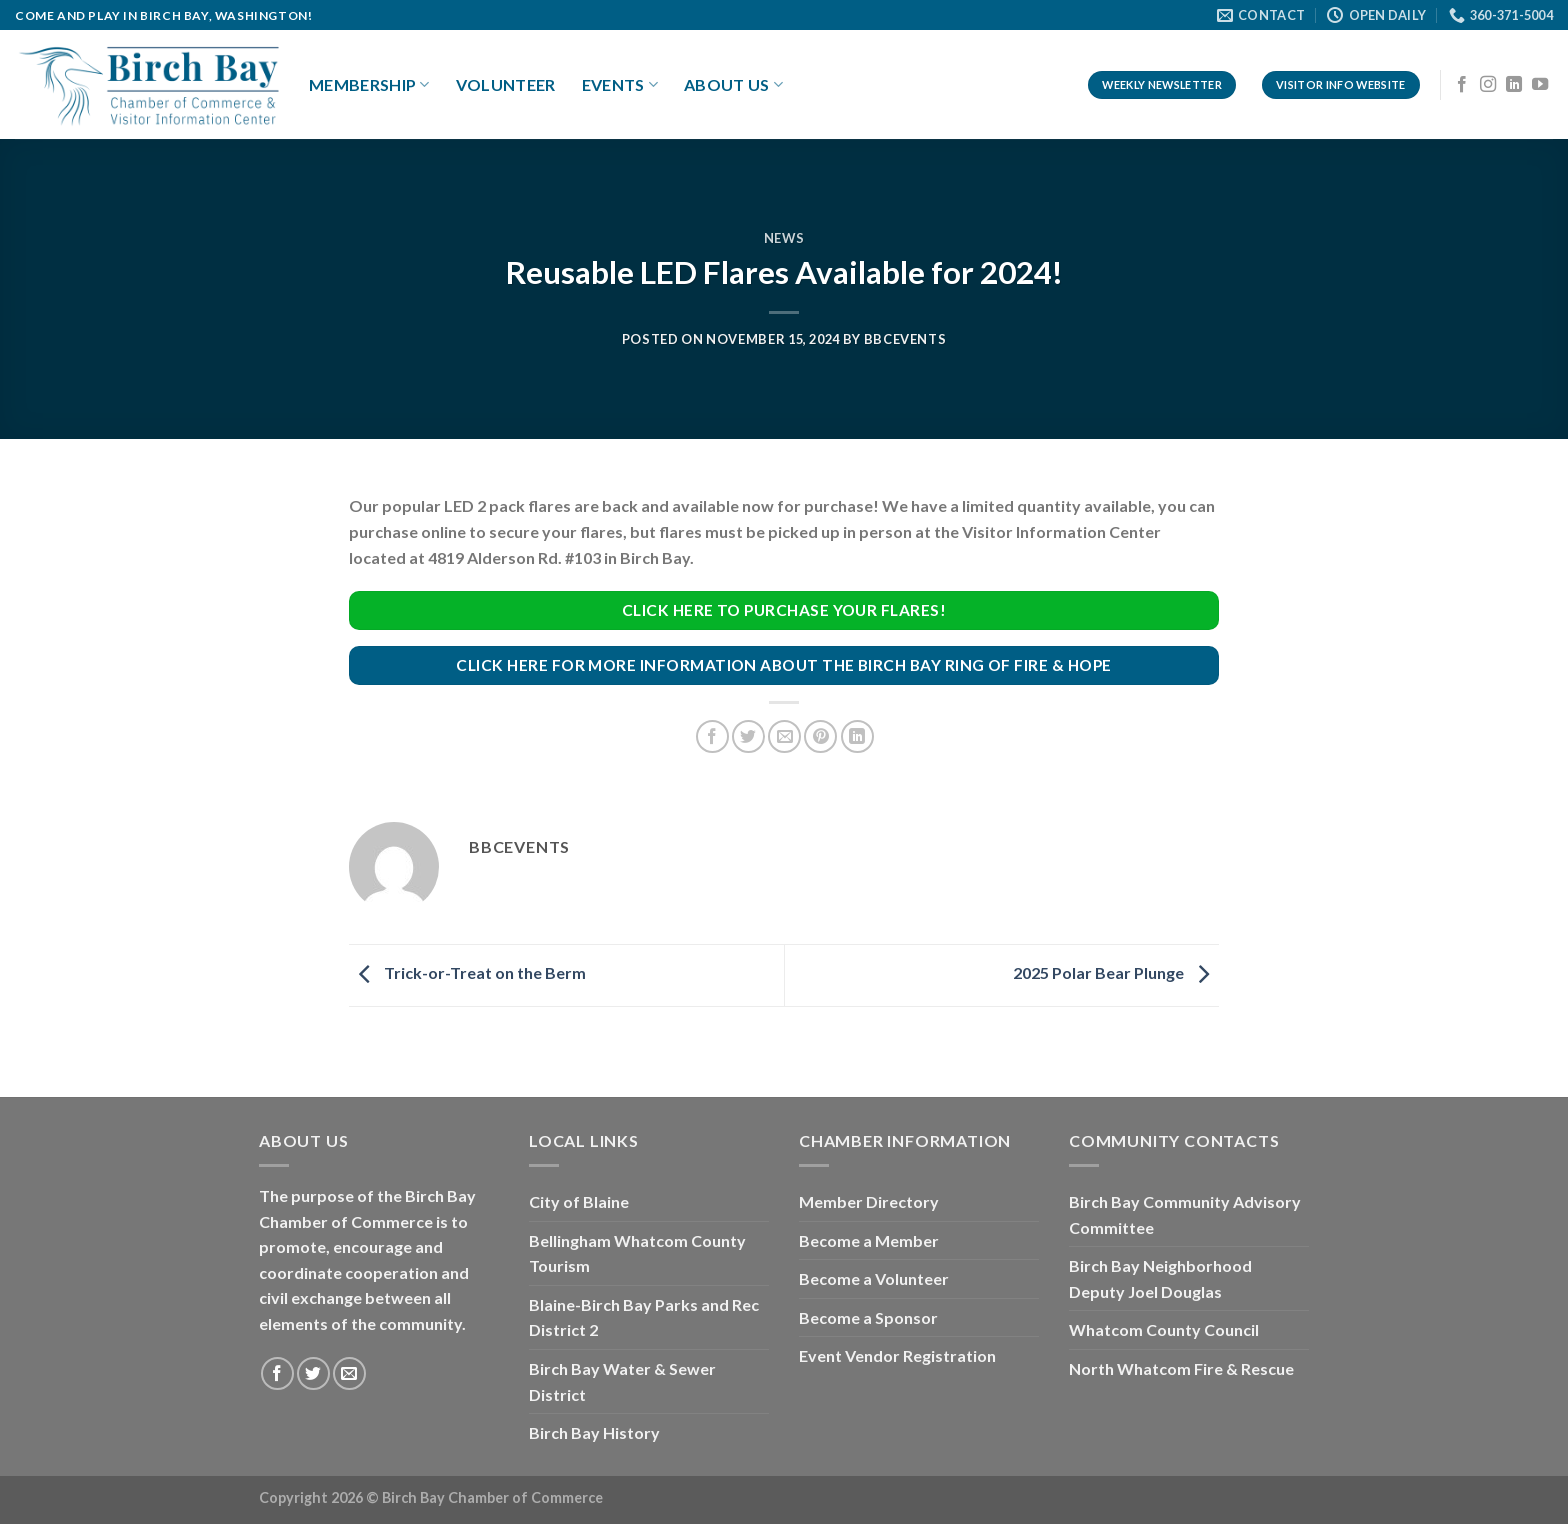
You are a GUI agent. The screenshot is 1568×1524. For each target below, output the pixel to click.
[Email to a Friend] (784, 736)
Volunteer (506, 84)
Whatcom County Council (1164, 1329)
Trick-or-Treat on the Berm (467, 973)
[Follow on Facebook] (1462, 85)
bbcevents (905, 339)
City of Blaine (579, 1201)
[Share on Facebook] (712, 736)
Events (620, 85)
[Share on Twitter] (748, 736)
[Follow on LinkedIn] (1514, 85)
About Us (733, 85)
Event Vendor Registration (897, 1355)
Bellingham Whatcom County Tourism (637, 1253)
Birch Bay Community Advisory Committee (1185, 1214)
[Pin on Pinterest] (820, 736)
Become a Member (869, 1240)
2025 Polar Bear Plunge (1116, 973)
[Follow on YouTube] (1540, 85)
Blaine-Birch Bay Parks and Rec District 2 (644, 1317)
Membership (369, 85)
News (784, 238)
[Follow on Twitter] (313, 1373)
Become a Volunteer (874, 1278)
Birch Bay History (594, 1432)
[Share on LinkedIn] (857, 736)
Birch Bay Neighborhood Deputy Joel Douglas (1160, 1278)
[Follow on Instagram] (1488, 85)
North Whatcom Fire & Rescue (1181, 1368)
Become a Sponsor (868, 1317)
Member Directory (869, 1201)
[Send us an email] (349, 1373)
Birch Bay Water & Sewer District (622, 1381)
